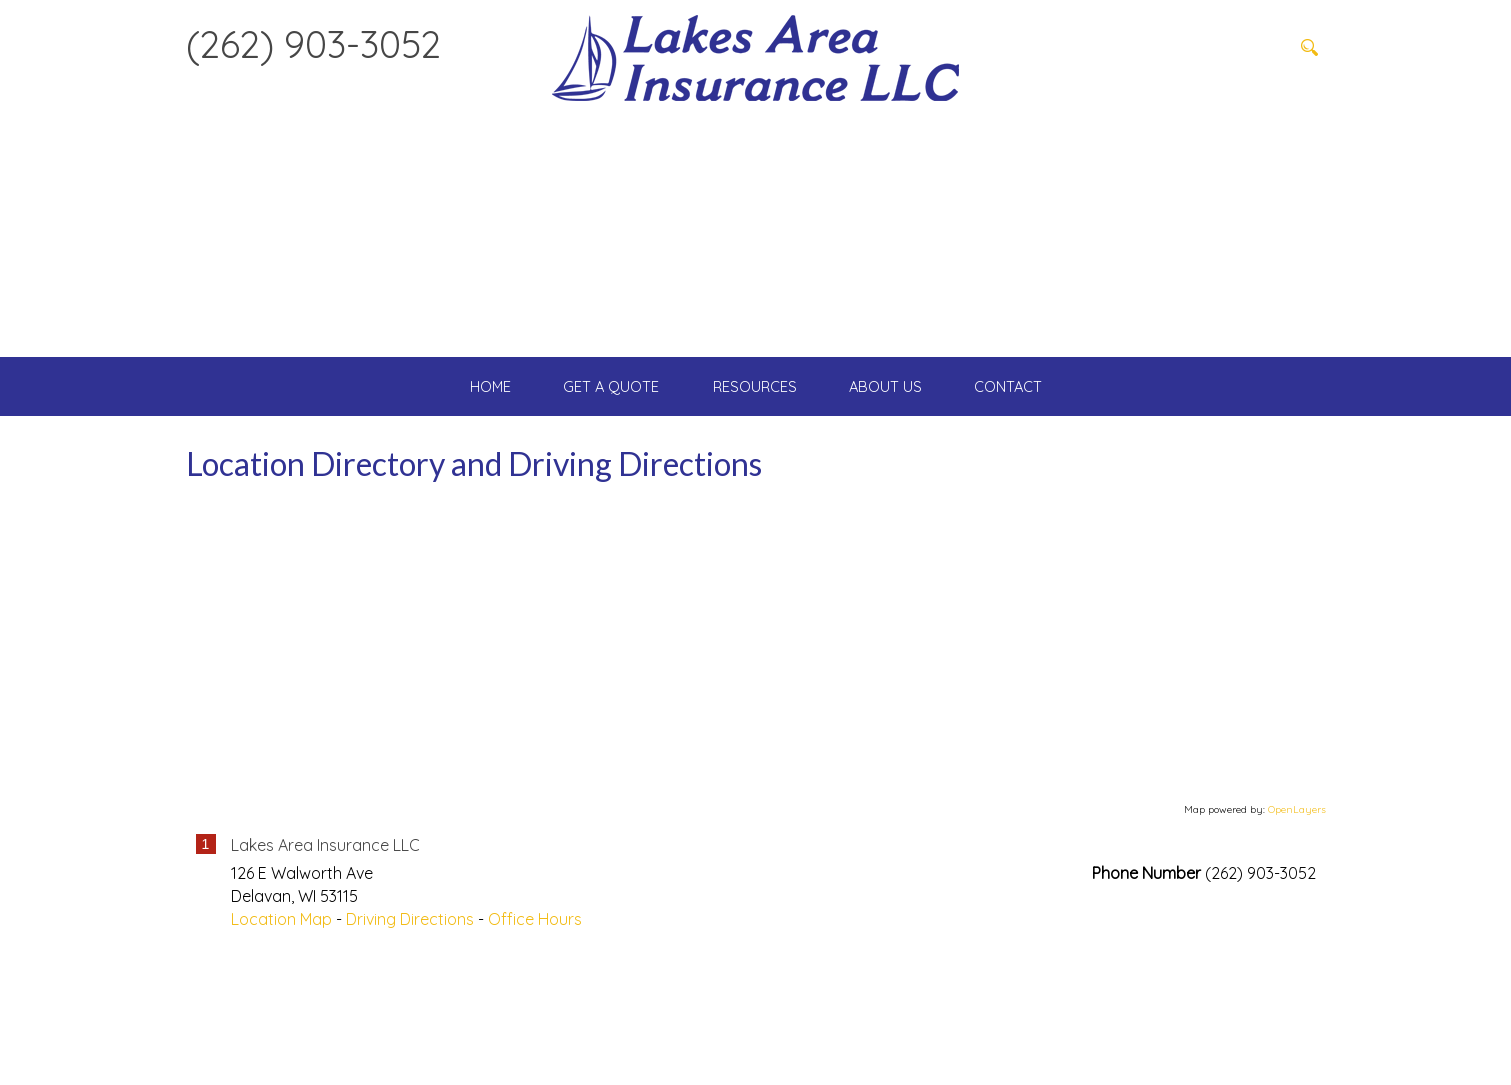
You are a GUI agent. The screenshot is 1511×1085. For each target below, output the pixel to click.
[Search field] (1191, 47)
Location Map (281, 1045)
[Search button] (1310, 47)
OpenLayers (1297, 936)
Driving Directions (410, 1045)
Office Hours (535, 1045)
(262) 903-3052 (313, 44)
